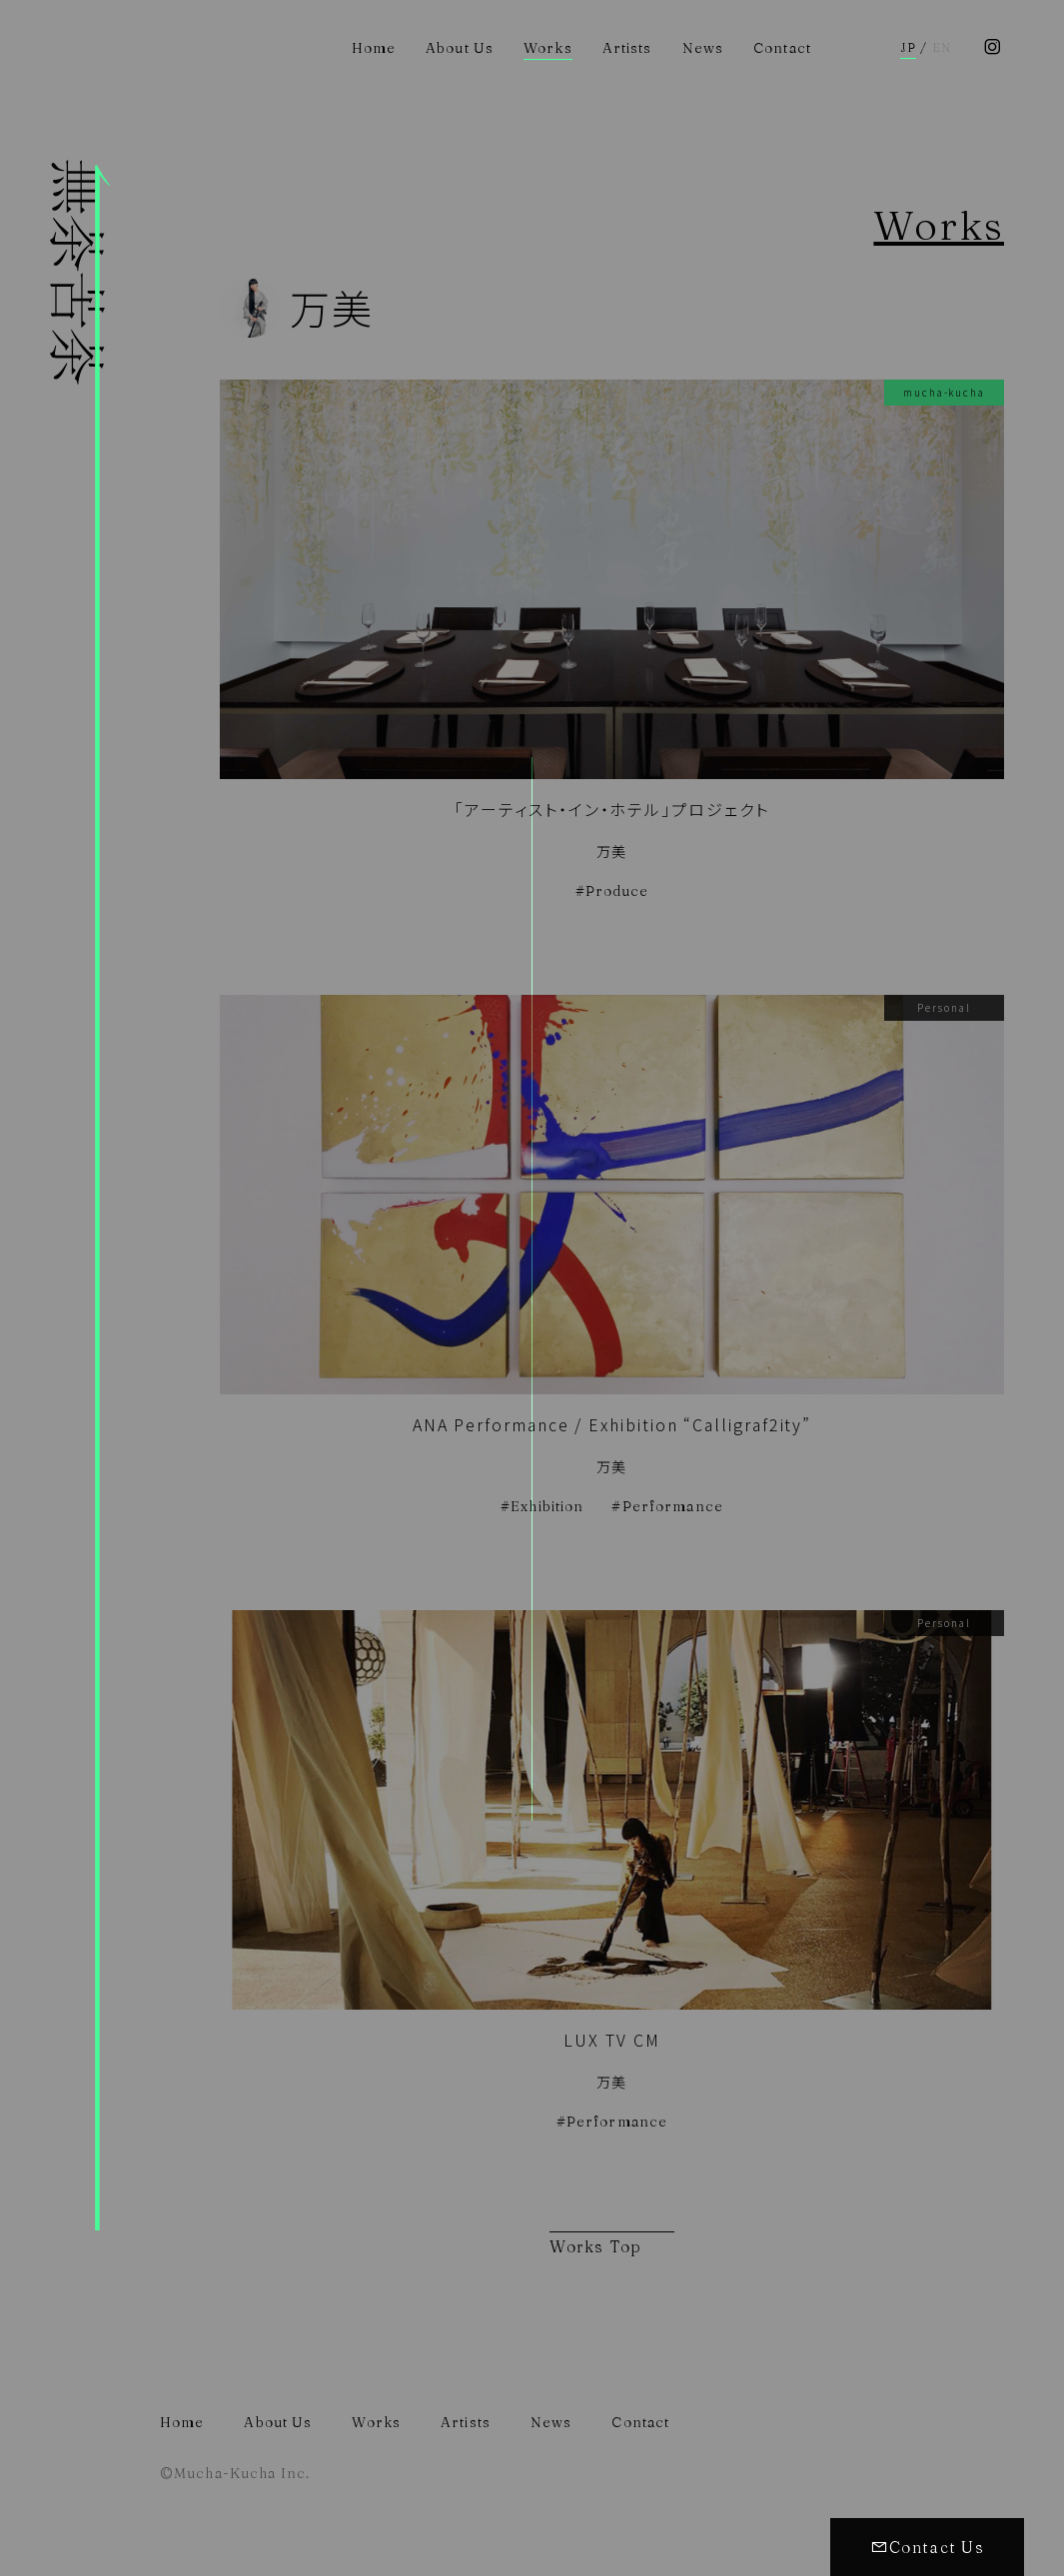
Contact (782, 48)
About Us (460, 48)
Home (374, 48)
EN (941, 48)
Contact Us (927, 2547)
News (702, 48)
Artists (627, 48)
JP (908, 48)
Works (548, 48)
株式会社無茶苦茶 (80, 1368)
